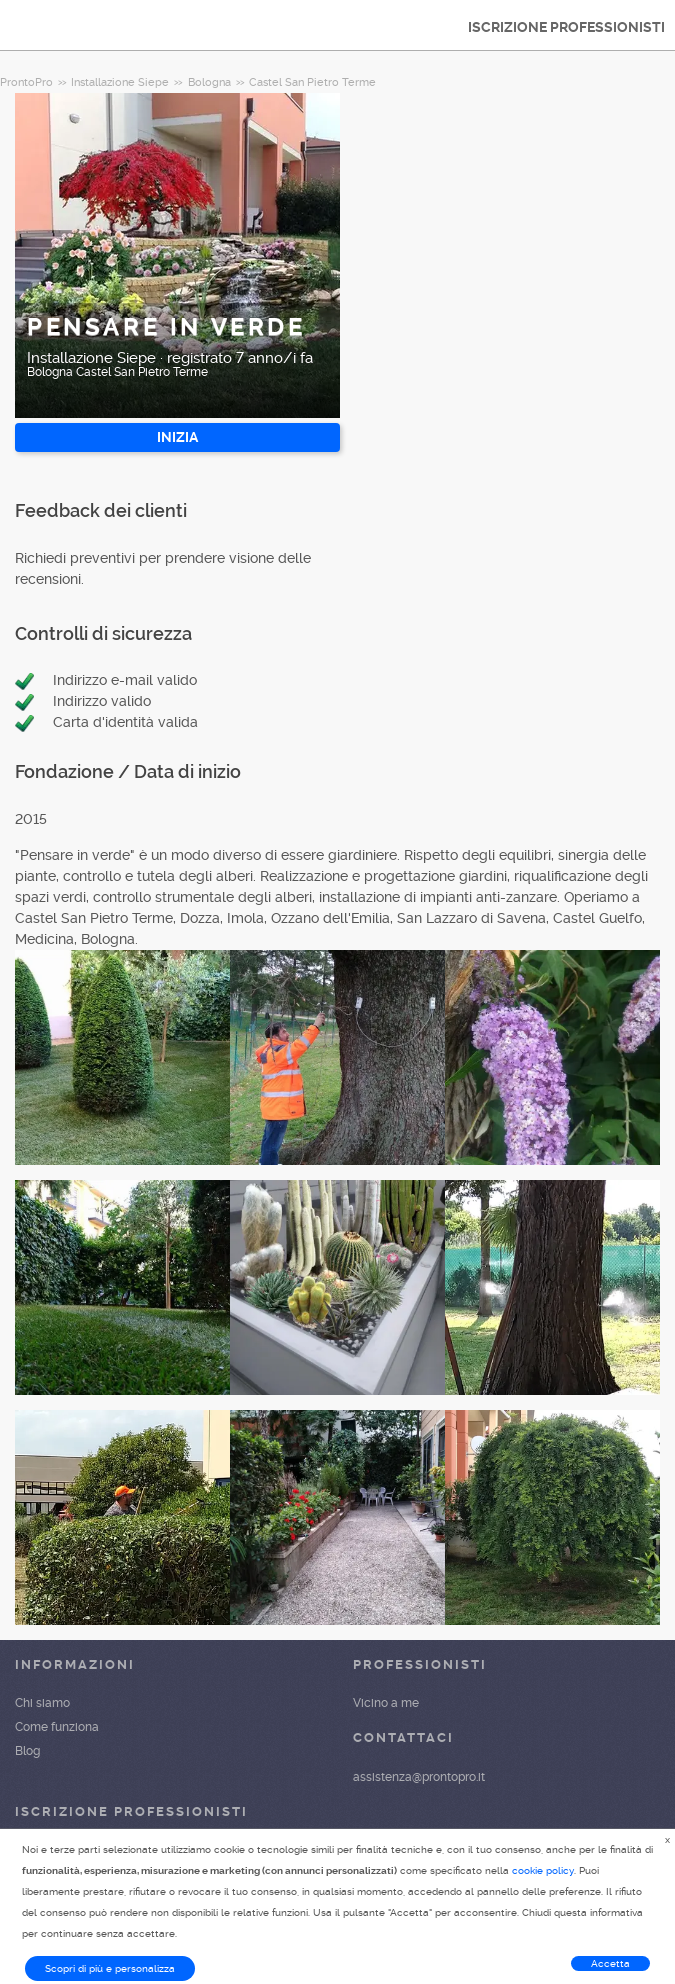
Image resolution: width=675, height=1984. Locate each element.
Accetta (610, 1963)
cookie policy (543, 1870)
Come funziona (57, 1727)
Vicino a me (386, 1703)
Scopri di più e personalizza (110, 1968)
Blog (27, 1751)
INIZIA (177, 437)
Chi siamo (42, 1703)
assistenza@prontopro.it (419, 1777)
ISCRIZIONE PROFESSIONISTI (566, 27)
